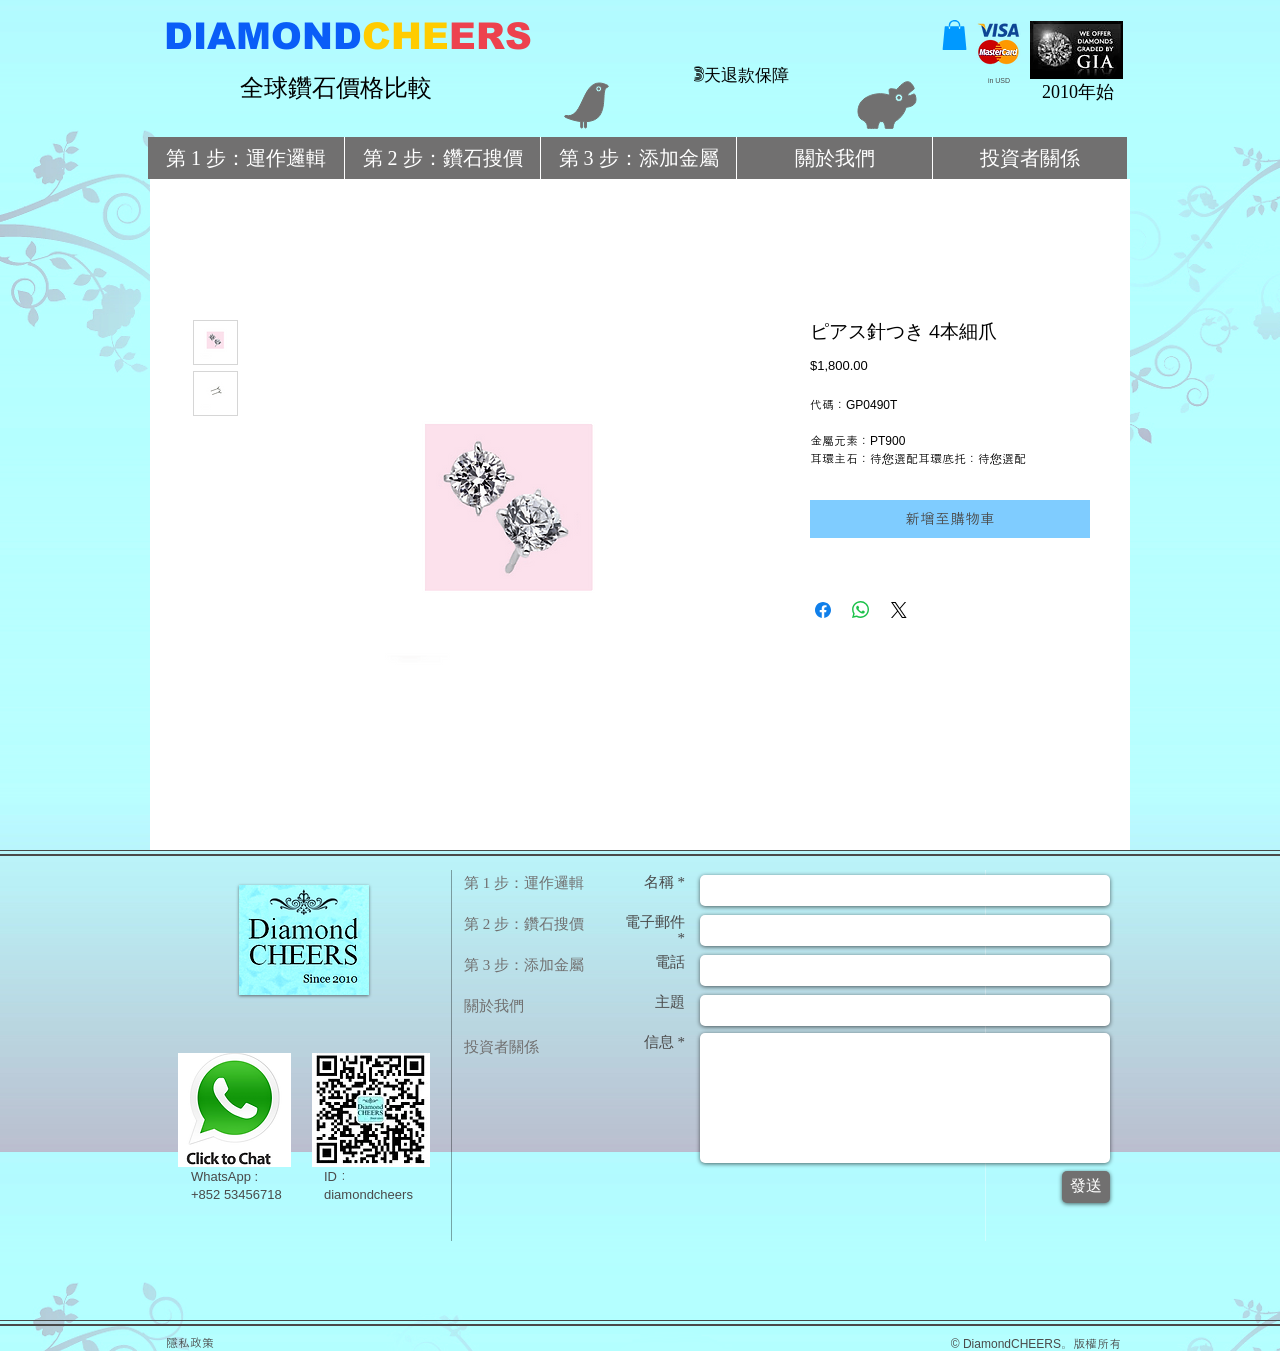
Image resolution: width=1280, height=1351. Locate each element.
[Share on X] (899, 610)
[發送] (1086, 1187)
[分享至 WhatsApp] (861, 610)
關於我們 (494, 1006)
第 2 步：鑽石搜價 (524, 924)
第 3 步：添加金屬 (524, 965)
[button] (954, 35)
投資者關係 (501, 1047)
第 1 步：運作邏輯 (524, 883)
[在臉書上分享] (823, 610)
